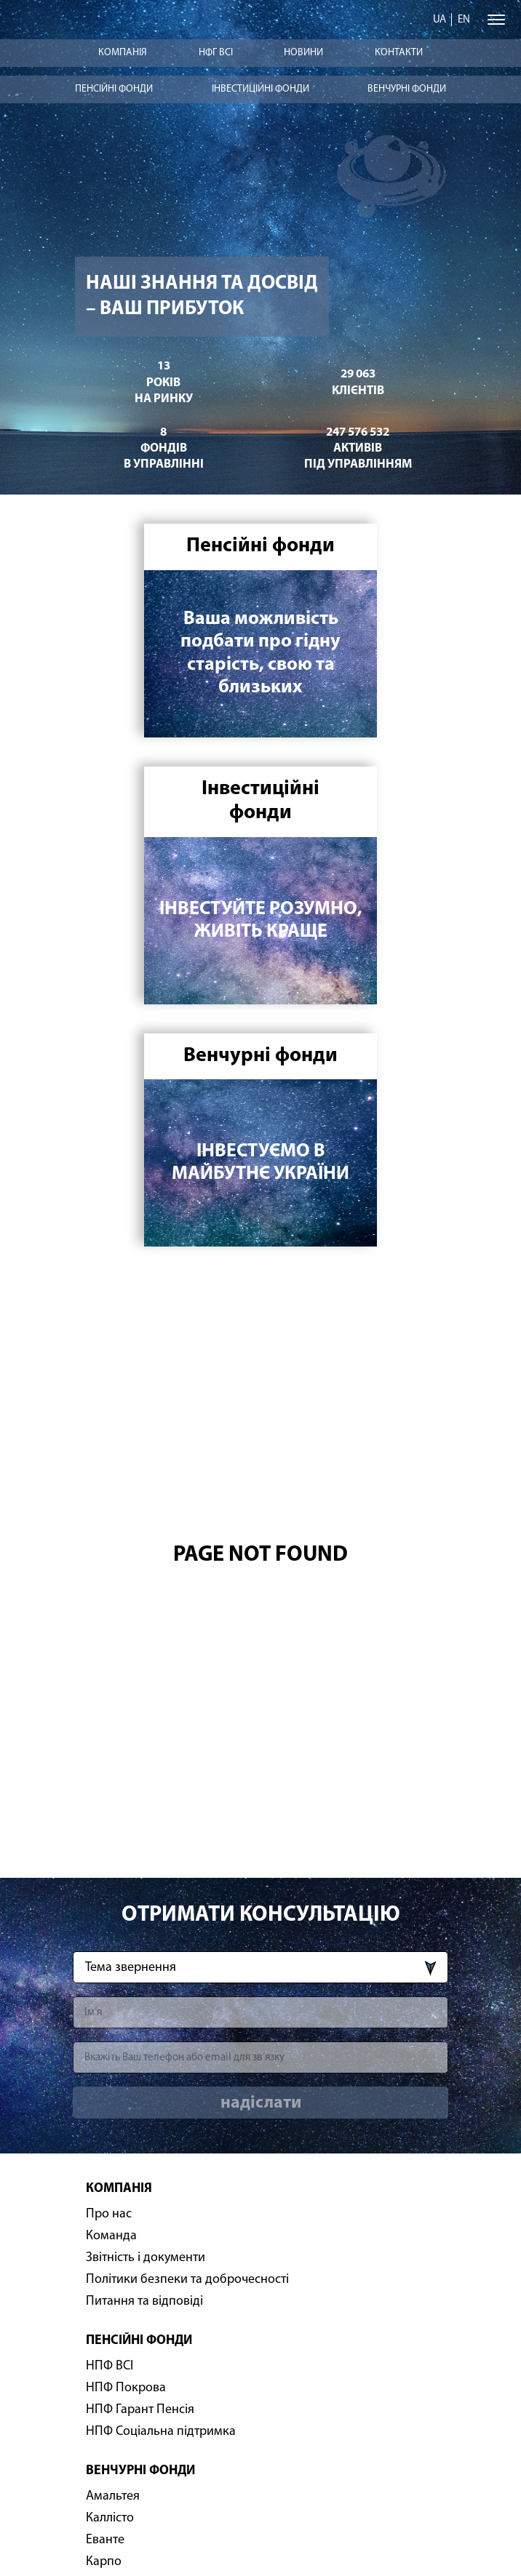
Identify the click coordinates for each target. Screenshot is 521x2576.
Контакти (399, 52)
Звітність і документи (145, 2258)
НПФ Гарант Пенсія (140, 2410)
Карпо (104, 2562)
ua (439, 20)
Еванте (105, 2540)
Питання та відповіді (144, 2301)
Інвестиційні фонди (260, 89)
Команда (111, 2236)
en (464, 20)
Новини (303, 52)
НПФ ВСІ (109, 2366)
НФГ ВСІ (216, 52)
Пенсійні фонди (114, 89)
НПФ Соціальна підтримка (161, 2432)
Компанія (122, 52)
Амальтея (113, 2496)
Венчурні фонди (406, 89)
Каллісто (110, 2518)
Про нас (109, 2214)
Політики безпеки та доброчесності (187, 2280)
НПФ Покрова (126, 2388)
